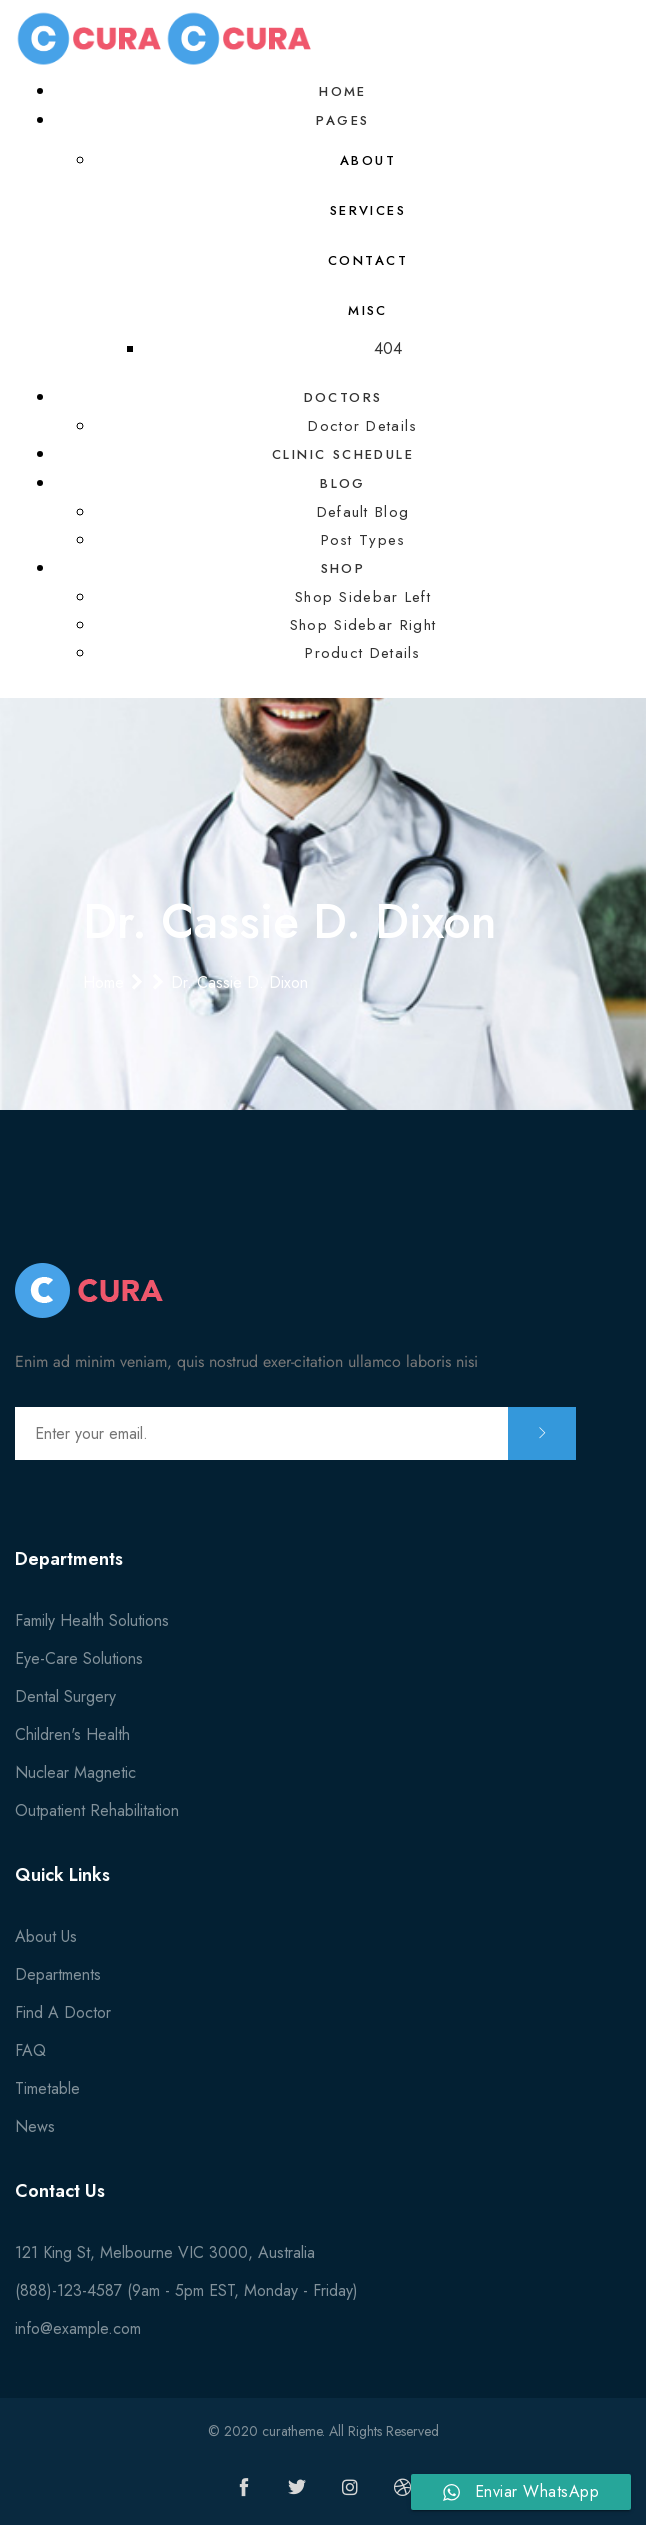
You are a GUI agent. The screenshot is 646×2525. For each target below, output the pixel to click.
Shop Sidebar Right (363, 625)
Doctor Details (362, 426)
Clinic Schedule (343, 454)
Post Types (363, 540)
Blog (343, 483)
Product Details (363, 653)
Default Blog (363, 512)
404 (388, 348)
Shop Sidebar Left (363, 597)
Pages (342, 120)
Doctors (343, 397)
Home (343, 91)
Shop (343, 568)
